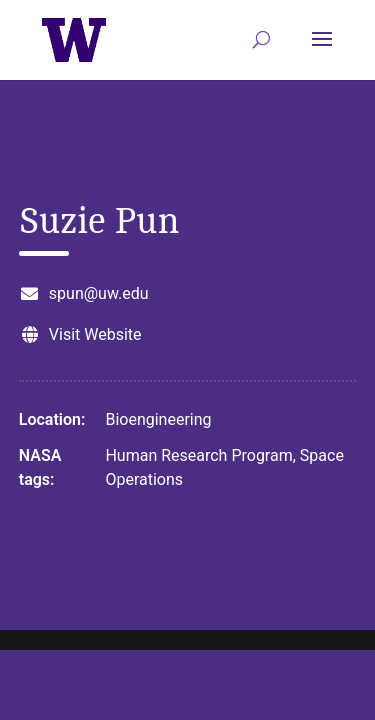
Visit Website (95, 334)
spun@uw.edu (99, 293)
